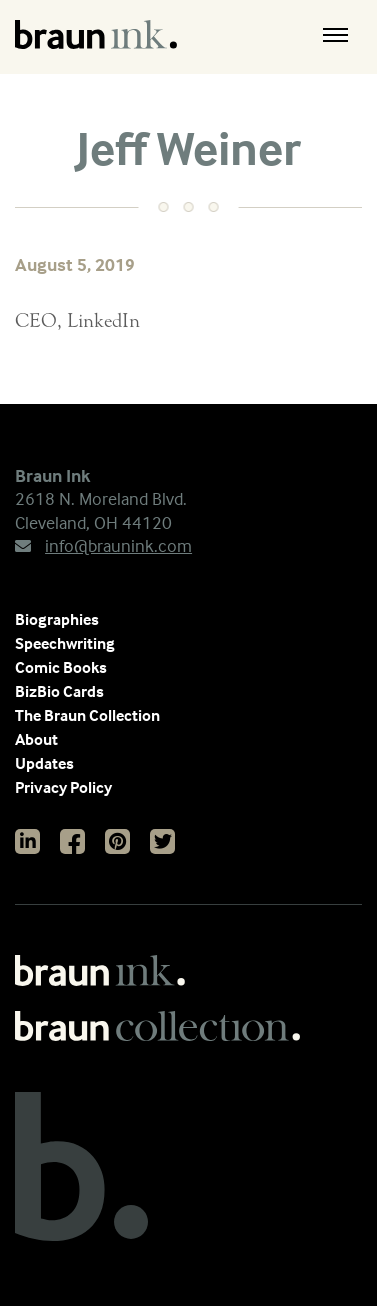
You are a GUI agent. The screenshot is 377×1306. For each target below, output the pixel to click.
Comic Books (61, 667)
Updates (44, 763)
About (36, 739)
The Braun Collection (87, 715)
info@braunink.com (103, 545)
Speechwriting (65, 643)
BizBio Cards (59, 691)
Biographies (57, 619)
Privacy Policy (63, 787)
